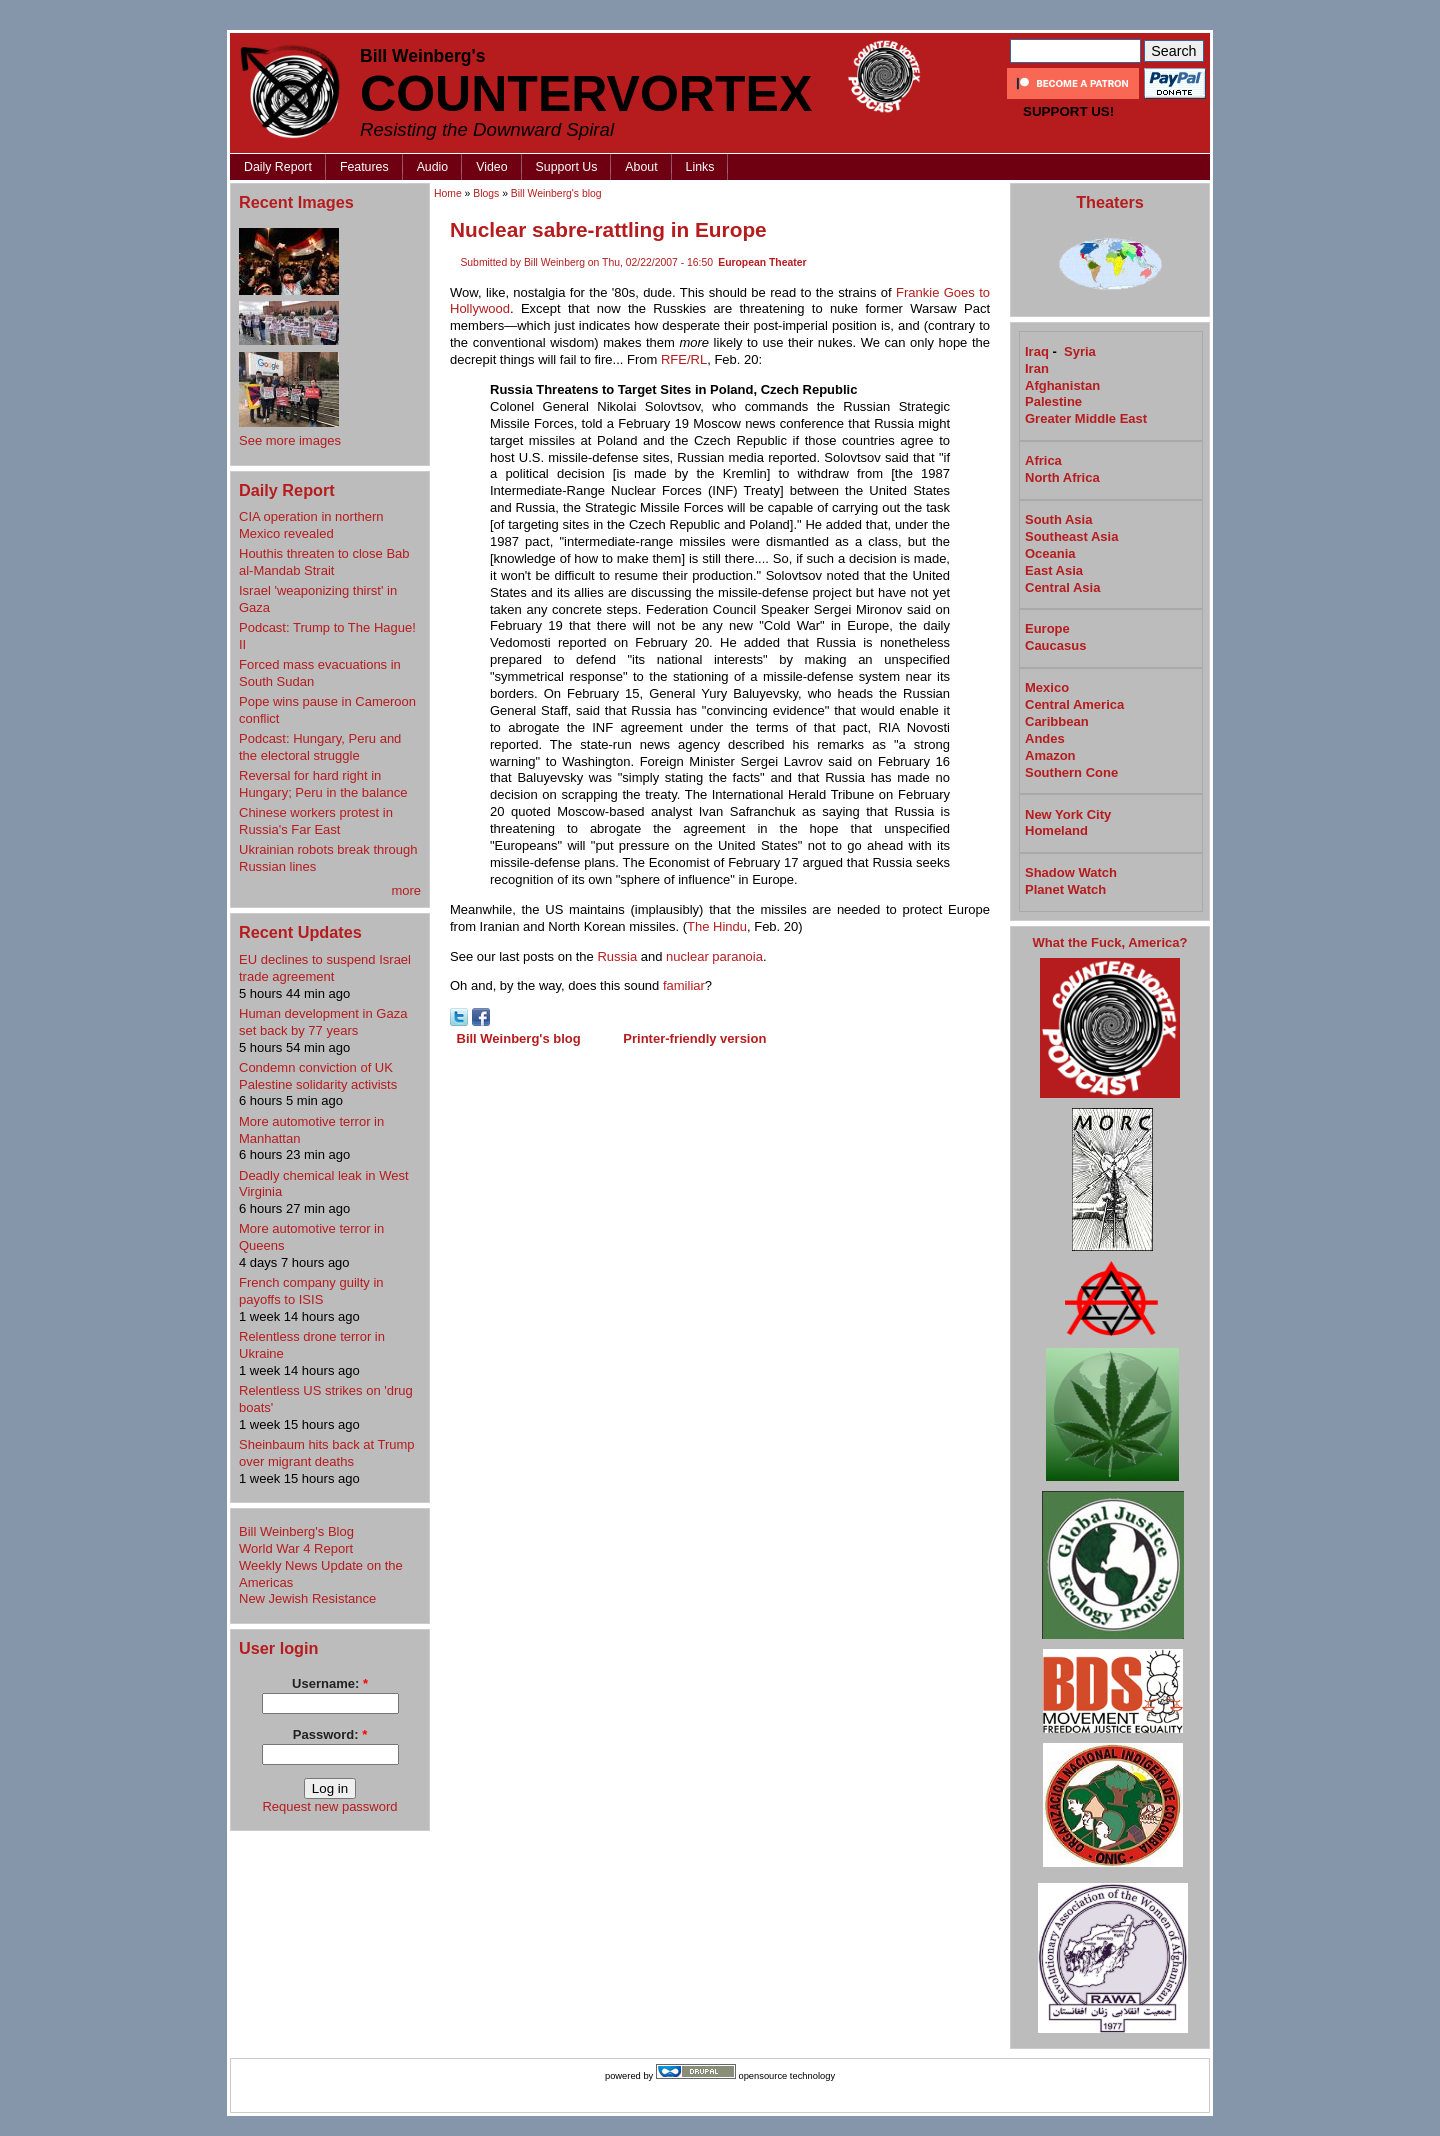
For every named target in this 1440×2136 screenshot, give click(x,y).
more (406, 890)
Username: (330, 1683)
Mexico (1047, 687)
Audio (433, 167)
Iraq (1037, 351)
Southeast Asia (1071, 536)
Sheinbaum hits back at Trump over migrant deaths (327, 1453)
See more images (290, 440)
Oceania (1050, 553)
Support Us (567, 167)
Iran (1037, 368)
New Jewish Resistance (307, 1598)
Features (364, 167)
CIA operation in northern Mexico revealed (311, 525)
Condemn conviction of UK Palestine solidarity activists (318, 1076)
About (641, 167)
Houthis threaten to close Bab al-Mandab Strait (324, 562)
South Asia (1058, 519)
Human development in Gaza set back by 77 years (323, 1022)
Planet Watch (1065, 889)
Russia (617, 956)
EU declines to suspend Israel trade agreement (325, 968)
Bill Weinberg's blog (556, 193)
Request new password (329, 1806)
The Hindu (717, 926)
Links (700, 167)
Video (491, 167)
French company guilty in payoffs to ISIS (311, 1291)
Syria (1080, 351)
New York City (1068, 814)
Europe (1047, 628)
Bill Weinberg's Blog (296, 1531)
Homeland (1056, 830)
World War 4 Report (296, 1548)
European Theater (762, 262)
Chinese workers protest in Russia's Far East (316, 821)
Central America (1074, 704)
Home (448, 193)
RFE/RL (684, 359)
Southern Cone (1071, 772)
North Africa (1062, 477)
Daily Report (278, 167)
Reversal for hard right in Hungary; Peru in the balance (323, 784)
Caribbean (1057, 721)
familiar (684, 985)
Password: (330, 1734)
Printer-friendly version (694, 1038)
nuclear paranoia (714, 956)
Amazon (1050, 755)
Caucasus (1055, 645)
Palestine (1053, 401)
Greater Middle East (1086, 418)
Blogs (486, 193)
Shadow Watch (1071, 872)
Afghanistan (1062, 385)
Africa (1043, 460)
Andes (1045, 738)
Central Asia (1062, 587)
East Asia (1054, 570)
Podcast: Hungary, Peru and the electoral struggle (320, 747)
